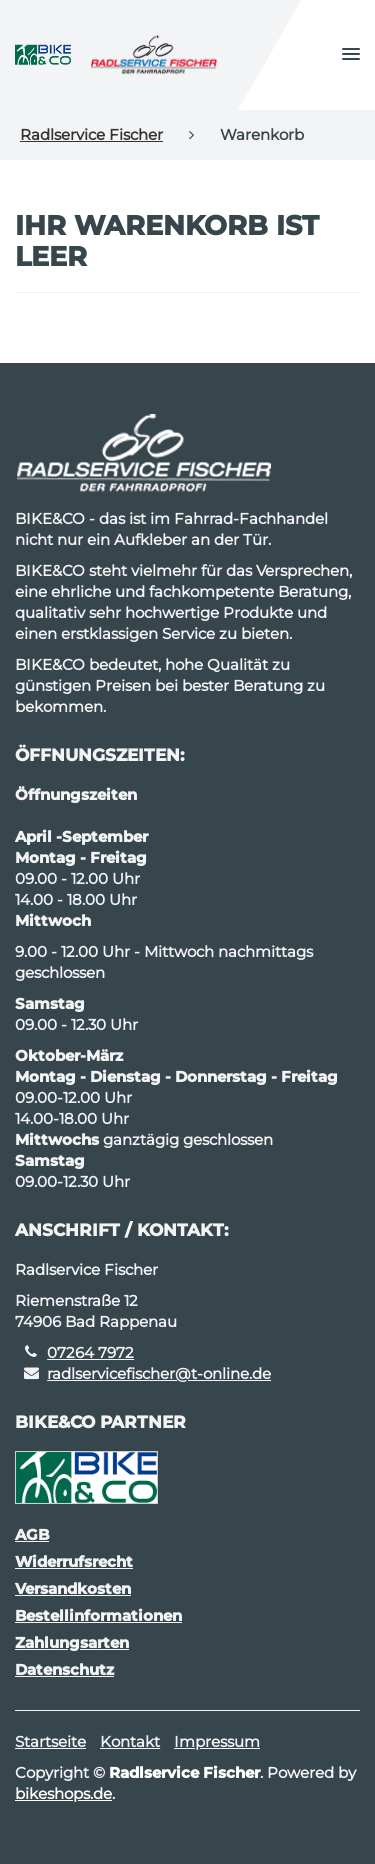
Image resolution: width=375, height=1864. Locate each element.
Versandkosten (73, 1588)
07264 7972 (90, 1352)
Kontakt (130, 1741)
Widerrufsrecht (74, 1561)
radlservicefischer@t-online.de (159, 1373)
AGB (32, 1534)
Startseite (50, 1741)
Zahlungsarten (72, 1642)
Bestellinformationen (98, 1615)
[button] (351, 55)
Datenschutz (64, 1669)
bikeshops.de (63, 1793)
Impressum (217, 1741)
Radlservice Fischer (91, 134)
